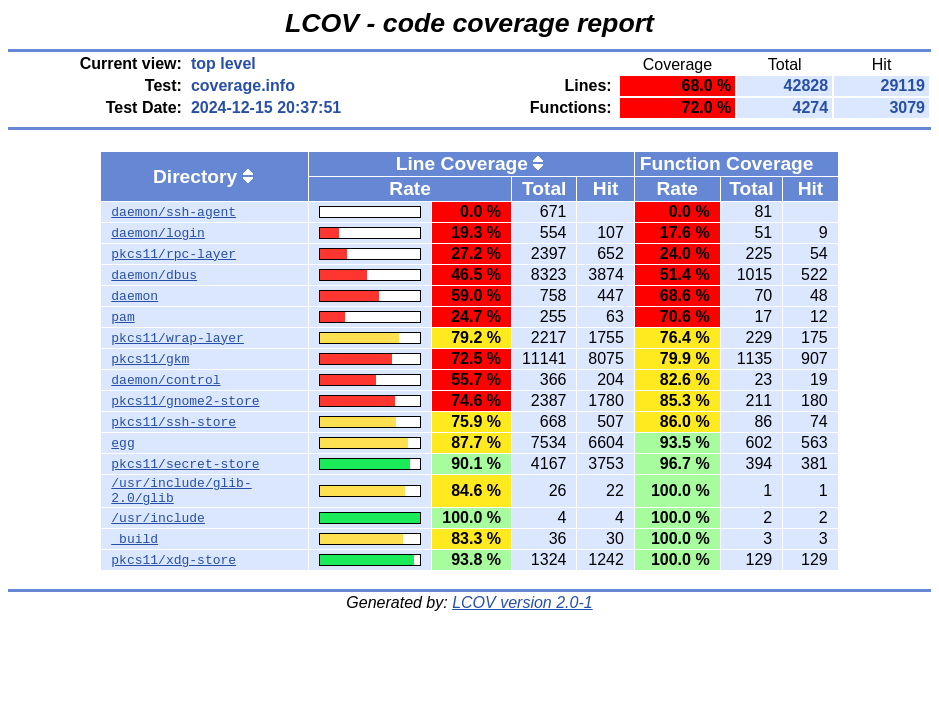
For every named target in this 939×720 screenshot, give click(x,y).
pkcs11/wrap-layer (177, 338)
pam (122, 317)
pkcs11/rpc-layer (173, 254)
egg (122, 443)
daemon (134, 296)
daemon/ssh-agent (173, 212)
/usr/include (158, 524)
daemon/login (158, 233)
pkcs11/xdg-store (173, 566)
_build (134, 545)
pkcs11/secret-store (185, 464)
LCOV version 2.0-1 (522, 608)
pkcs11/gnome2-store (185, 401)
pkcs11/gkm (150, 359)
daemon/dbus (154, 275)
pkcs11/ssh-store (173, 422)
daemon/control (165, 380)
